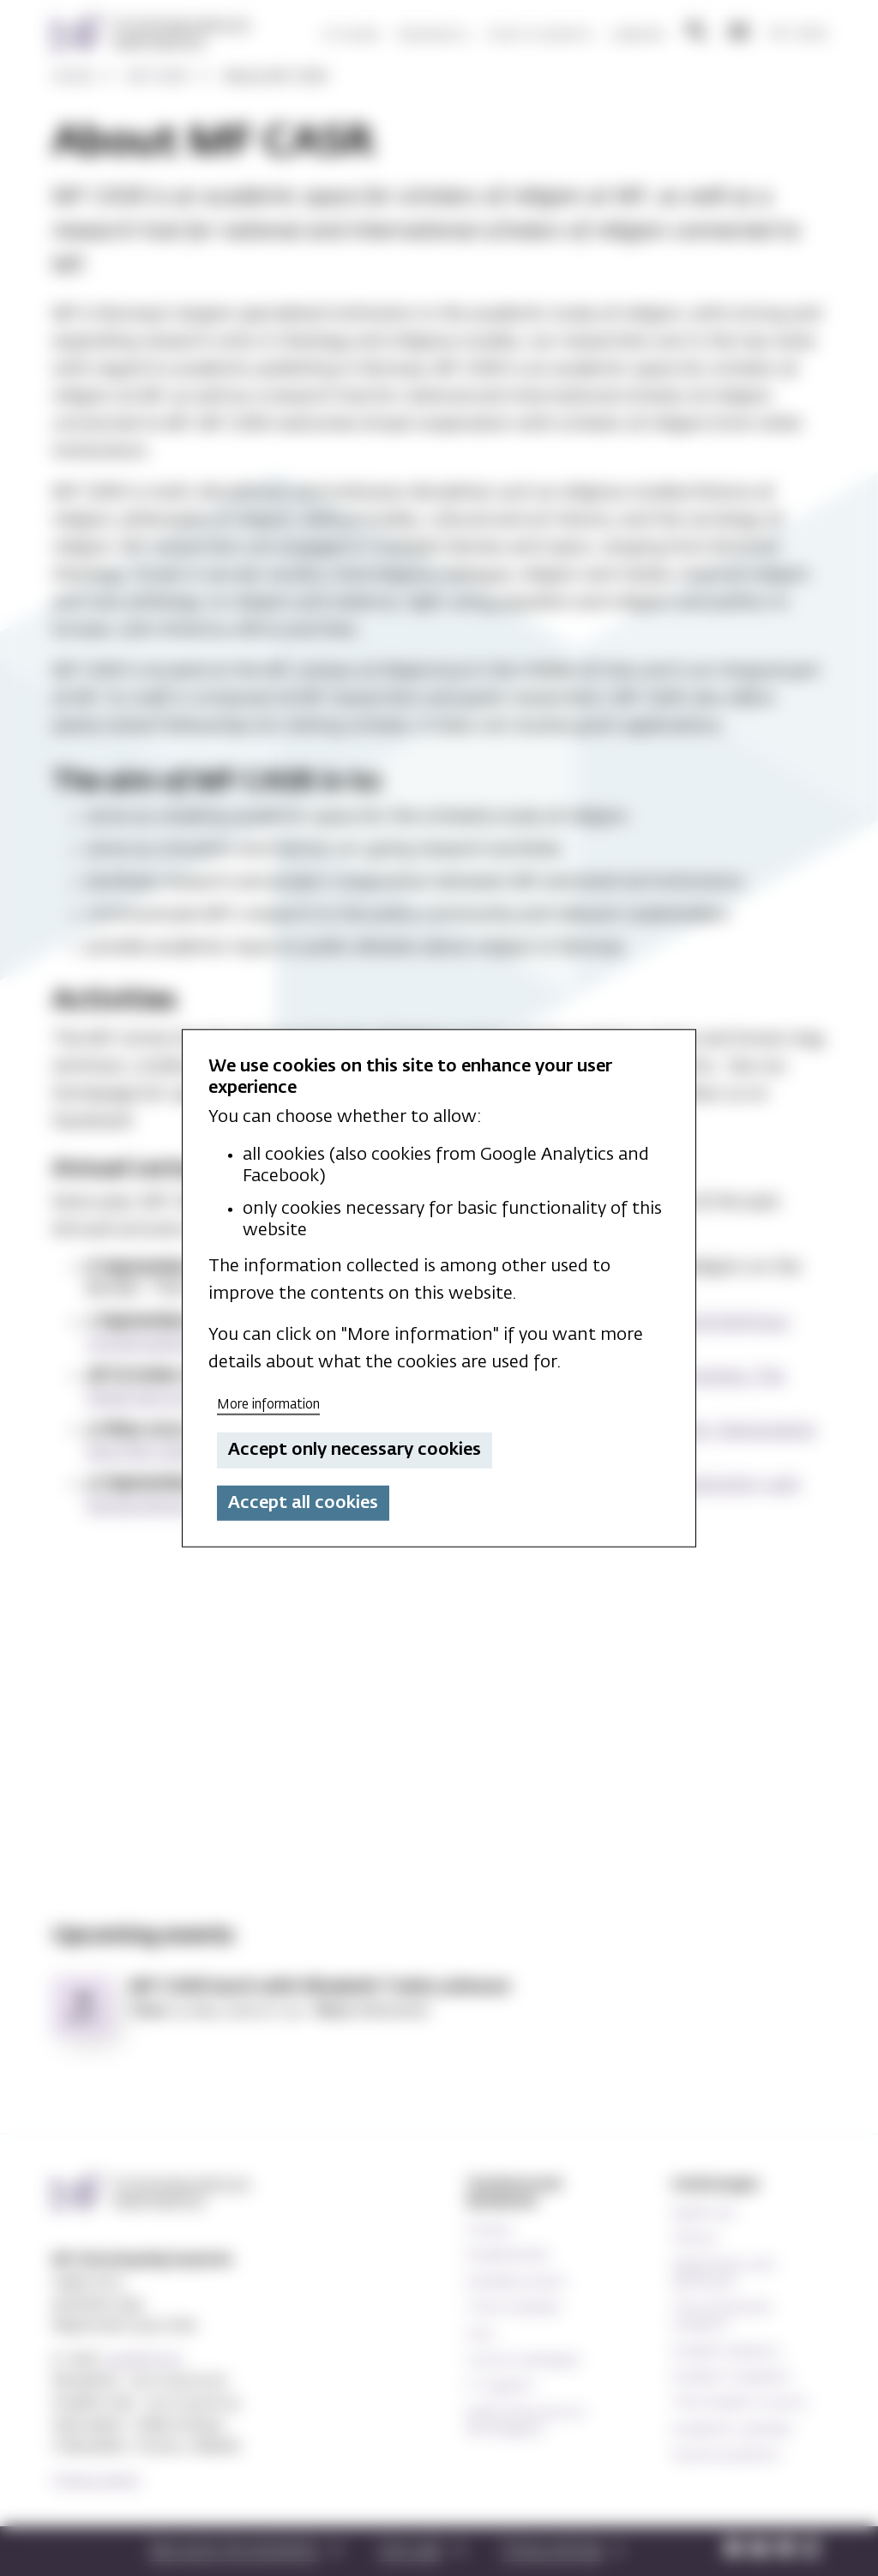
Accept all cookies (303, 1502)
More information (268, 1403)
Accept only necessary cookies (354, 1449)
